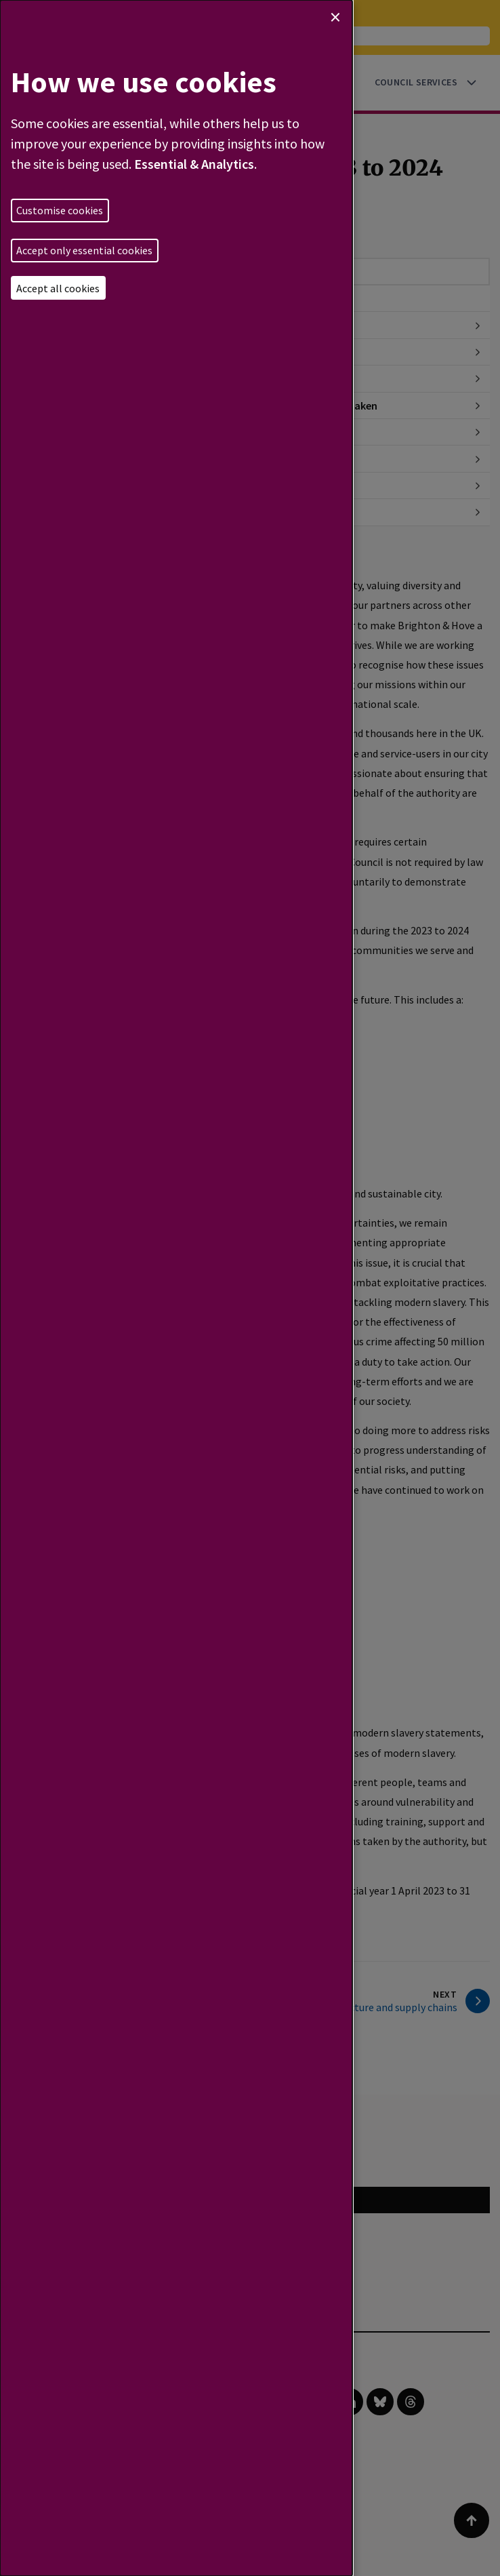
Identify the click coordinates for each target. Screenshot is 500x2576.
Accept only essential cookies (84, 250)
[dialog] (176, 1288)
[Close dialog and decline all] (335, 17)
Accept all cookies (58, 288)
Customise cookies (59, 210)
